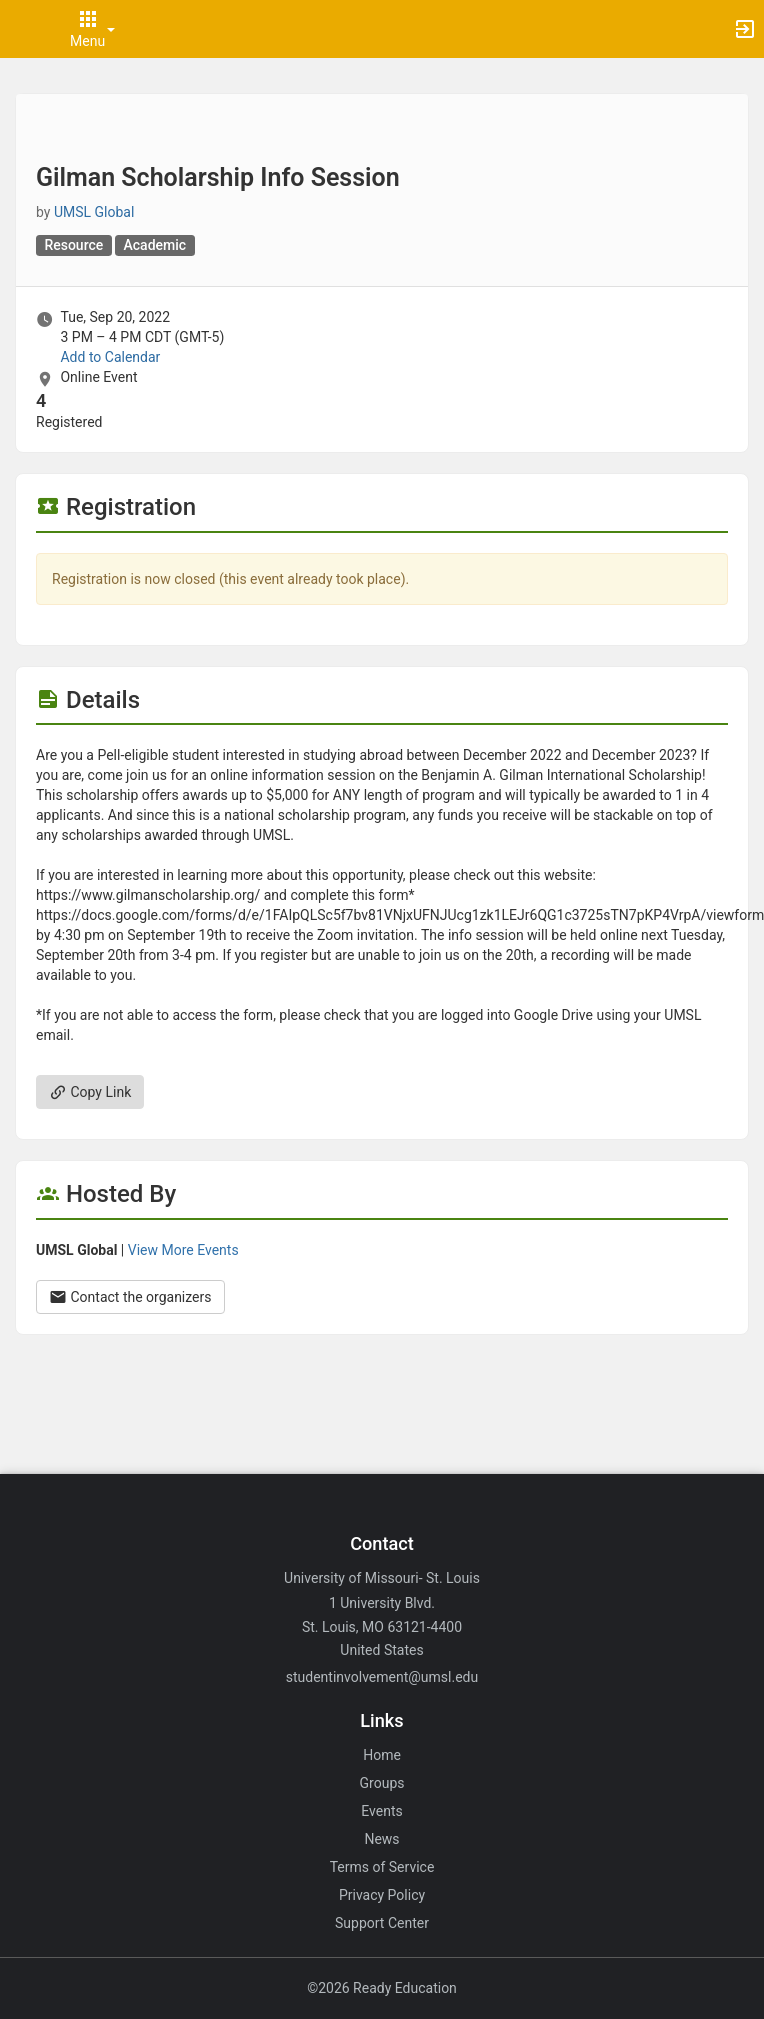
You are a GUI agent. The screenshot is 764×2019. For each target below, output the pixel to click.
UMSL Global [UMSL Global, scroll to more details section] (94, 212)
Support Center (382, 1923)
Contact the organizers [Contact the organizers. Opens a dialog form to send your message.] (130, 1297)
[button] (25, 29)
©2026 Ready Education (382, 1988)
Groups (382, 1783)
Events (381, 1811)
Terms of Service (382, 1867)
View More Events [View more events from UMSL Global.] (183, 1250)
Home (382, 1755)
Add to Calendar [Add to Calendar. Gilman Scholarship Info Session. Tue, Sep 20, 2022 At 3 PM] (110, 357)
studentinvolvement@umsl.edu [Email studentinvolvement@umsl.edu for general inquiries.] (382, 1677)
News (381, 1839)
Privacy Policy (382, 1895)
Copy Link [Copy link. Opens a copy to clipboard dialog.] (90, 1092)
